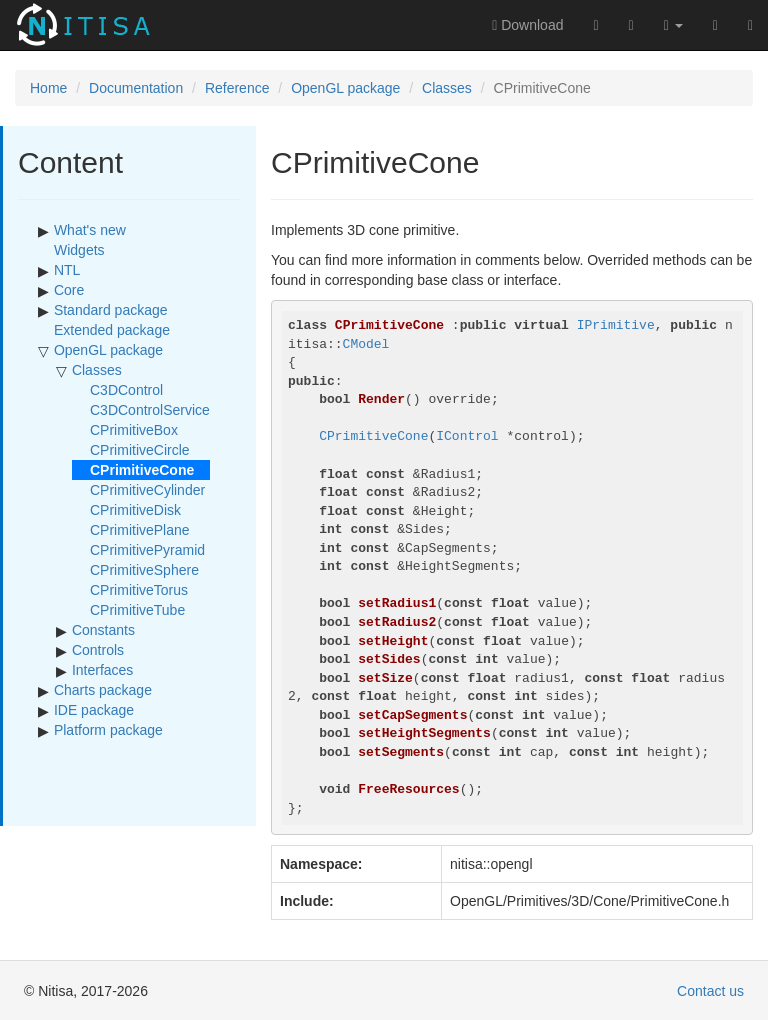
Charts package (103, 690)
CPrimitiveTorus (139, 590)
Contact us (710, 991)
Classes (447, 88)
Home (48, 88)
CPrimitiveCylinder (147, 490)
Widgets (79, 250)
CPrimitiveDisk (135, 510)
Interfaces (102, 670)
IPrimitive (616, 325)
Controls (98, 650)
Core (69, 290)
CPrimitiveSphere (144, 570)
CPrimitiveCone (373, 436)
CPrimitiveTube (137, 610)
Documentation (136, 88)
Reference (237, 88)
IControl (467, 436)
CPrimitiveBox (134, 430)
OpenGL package (345, 88)
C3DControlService (150, 410)
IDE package (94, 710)
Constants (103, 630)
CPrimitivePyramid (147, 550)
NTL (67, 270)
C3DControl (126, 390)
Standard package (111, 310)
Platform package (108, 730)
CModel (366, 344)
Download (527, 25)
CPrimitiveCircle (140, 450)
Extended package (112, 330)
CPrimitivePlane (140, 530)
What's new (90, 230)
